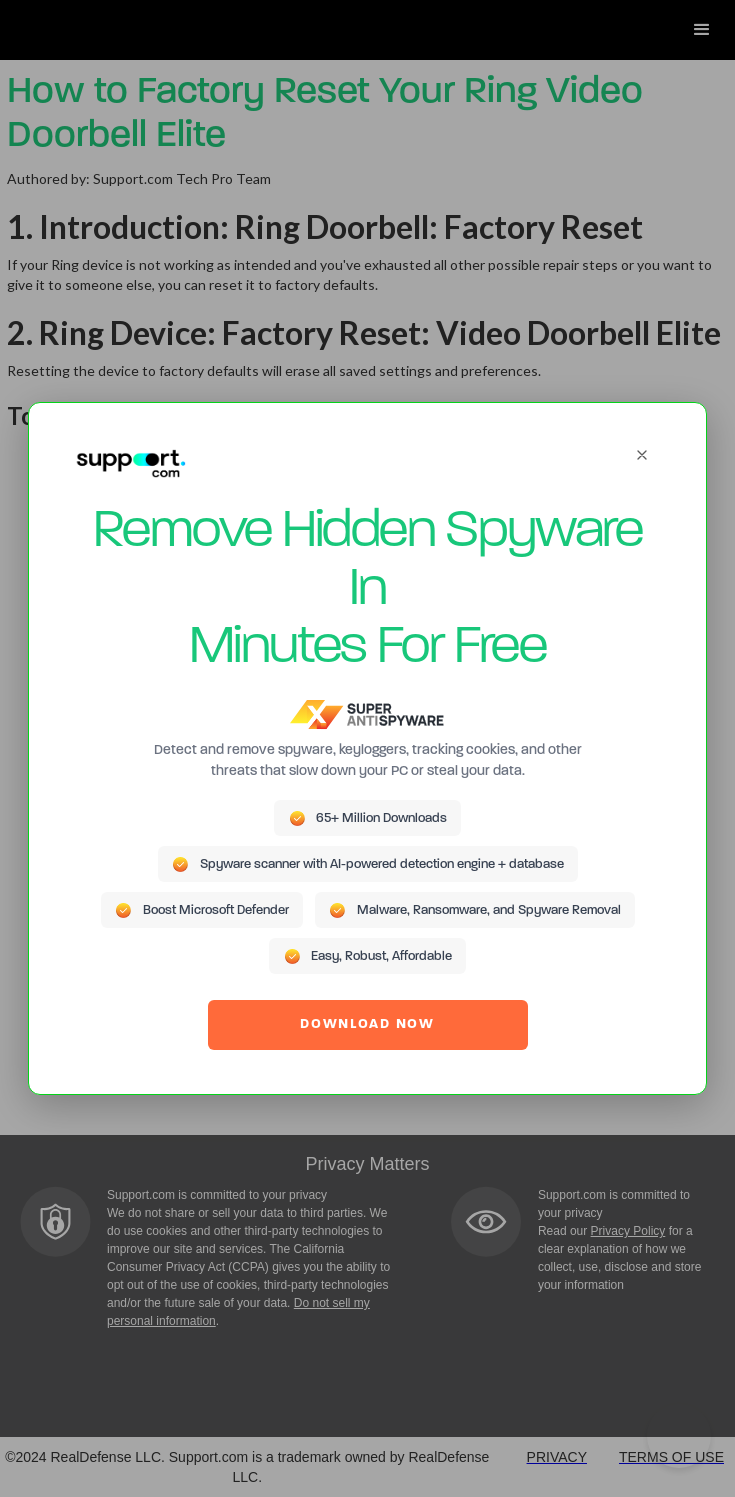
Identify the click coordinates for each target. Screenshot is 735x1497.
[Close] (642, 455)
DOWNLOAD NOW (367, 1024)
